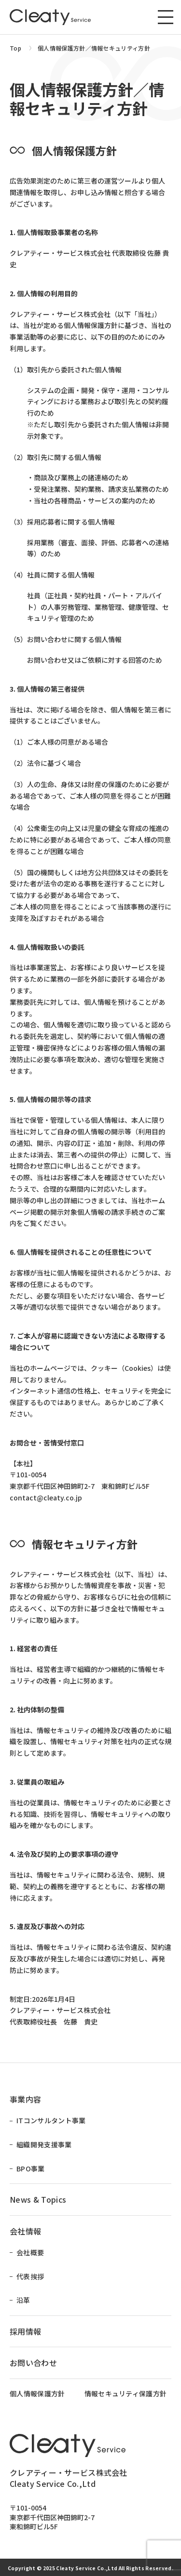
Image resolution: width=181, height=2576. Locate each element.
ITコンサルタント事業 (51, 2120)
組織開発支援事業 (44, 2144)
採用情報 (25, 2331)
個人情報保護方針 (37, 2393)
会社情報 (25, 2231)
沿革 (23, 2300)
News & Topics (38, 2199)
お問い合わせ (33, 2362)
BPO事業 (30, 2168)
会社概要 (30, 2252)
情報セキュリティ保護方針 (125, 2393)
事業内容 (25, 2099)
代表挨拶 (30, 2276)
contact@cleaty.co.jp (46, 1497)
